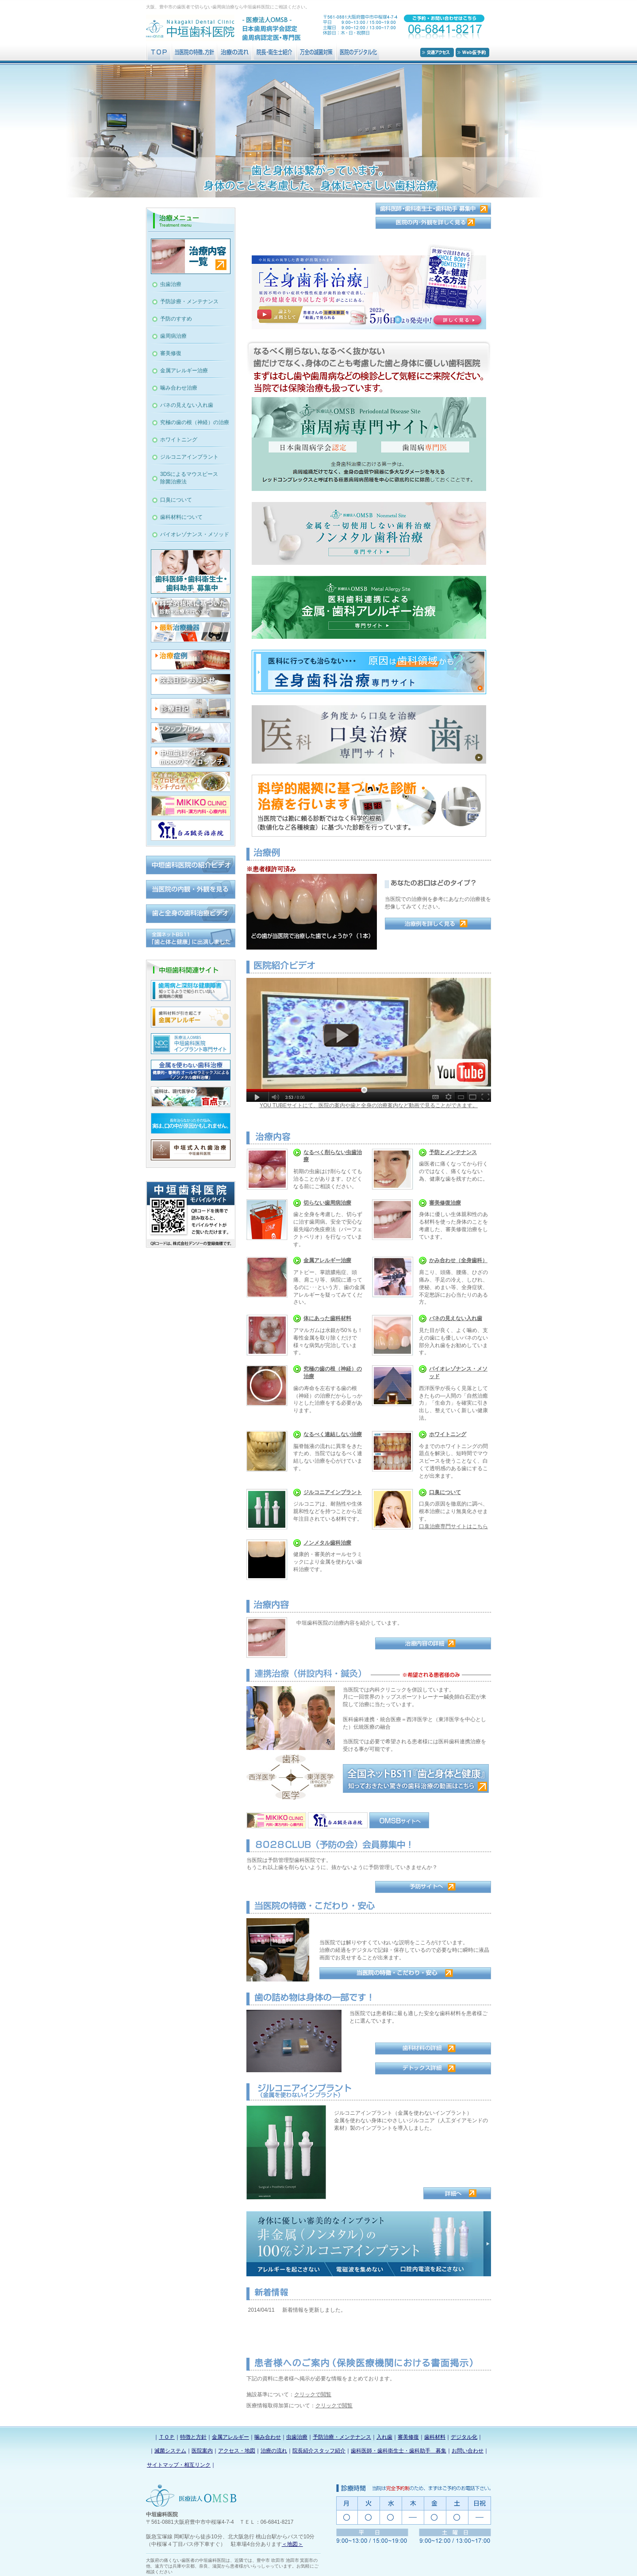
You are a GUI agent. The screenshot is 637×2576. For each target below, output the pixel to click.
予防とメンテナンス (453, 1152)
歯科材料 (434, 2437)
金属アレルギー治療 (327, 1260)
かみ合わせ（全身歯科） (458, 1260)
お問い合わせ (468, 2451)
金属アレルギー (230, 2437)
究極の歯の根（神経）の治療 (194, 422)
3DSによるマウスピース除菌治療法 (189, 478)
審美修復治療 (445, 1203)
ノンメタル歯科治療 (327, 1543)
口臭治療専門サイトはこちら (453, 1526)
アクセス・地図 (236, 2451)
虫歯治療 (170, 284)
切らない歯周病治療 (327, 1203)
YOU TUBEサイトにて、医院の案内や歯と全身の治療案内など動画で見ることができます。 (369, 1105)
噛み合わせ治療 (178, 388)
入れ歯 (384, 2437)
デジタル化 (464, 2437)
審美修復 (170, 353)
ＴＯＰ (167, 2437)
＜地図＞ (292, 2544)
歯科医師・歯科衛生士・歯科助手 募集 (398, 2451)
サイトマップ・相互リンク (179, 2465)
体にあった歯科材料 (327, 1318)
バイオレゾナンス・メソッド (194, 534)
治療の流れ (274, 2451)
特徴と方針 (193, 2437)
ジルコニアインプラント (332, 1492)
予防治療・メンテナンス (342, 2437)
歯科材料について (181, 517)
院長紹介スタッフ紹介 (318, 2451)
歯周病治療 (173, 336)
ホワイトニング (447, 1434)
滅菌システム (170, 2451)
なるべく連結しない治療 (332, 1434)
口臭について (445, 1492)
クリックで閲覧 (312, 2394)
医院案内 (202, 2451)
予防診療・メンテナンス (189, 301)
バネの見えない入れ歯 (455, 1318)
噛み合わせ (267, 2437)
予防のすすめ (176, 319)
